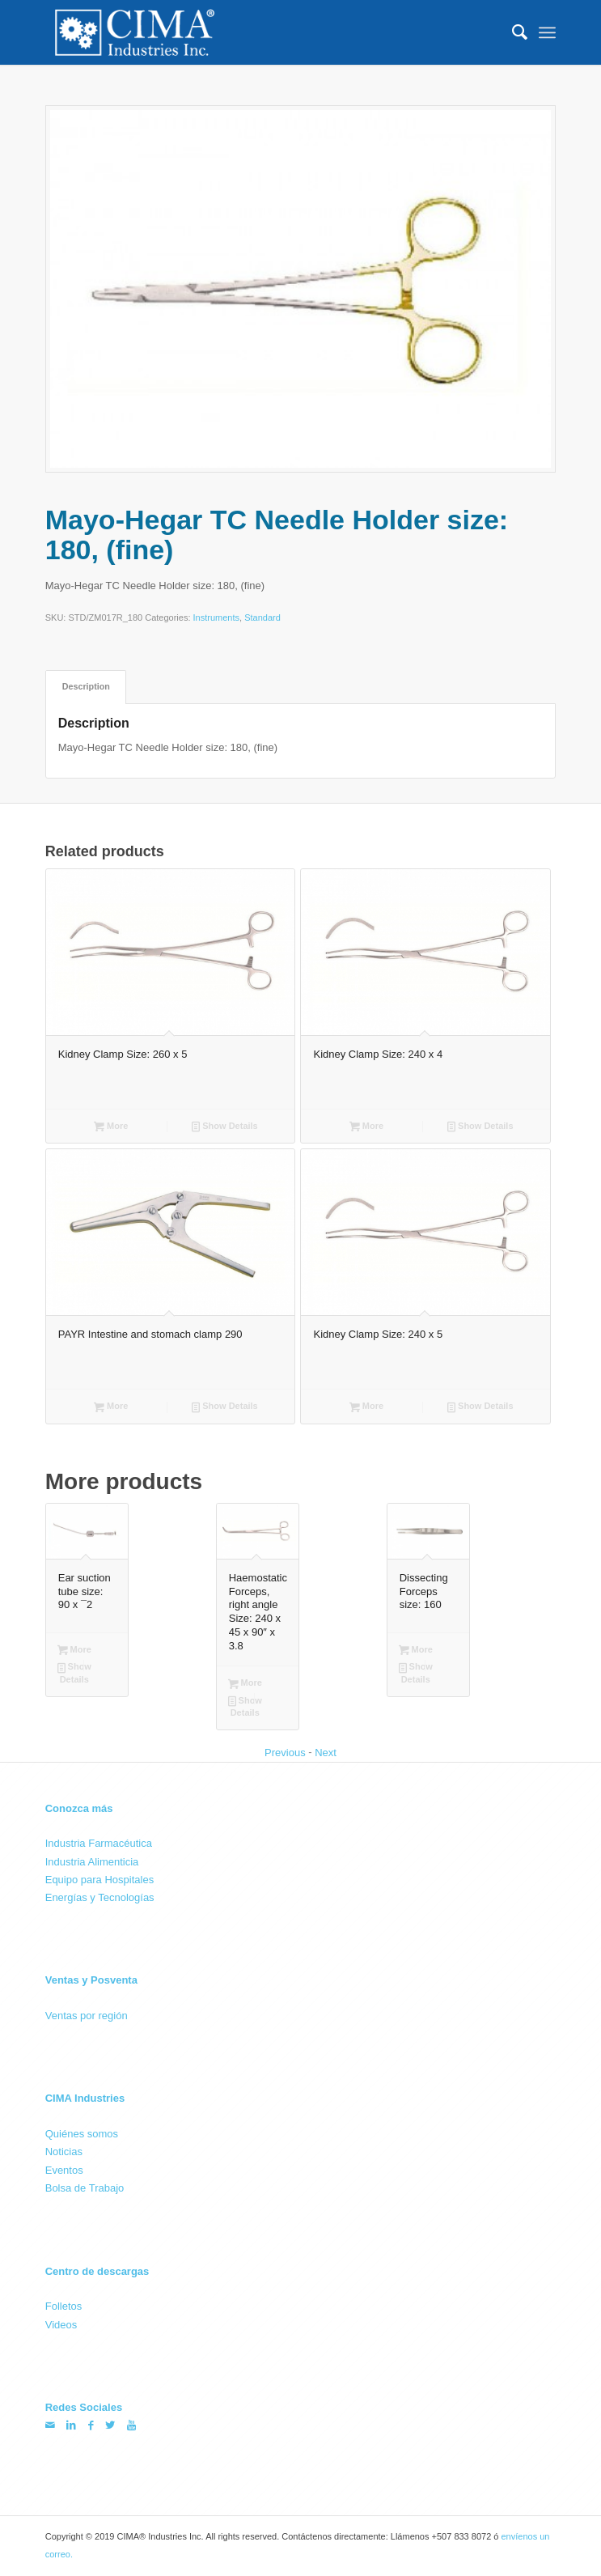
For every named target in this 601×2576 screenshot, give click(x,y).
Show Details (225, 1126)
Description (86, 686)
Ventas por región (86, 2015)
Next (325, 1752)
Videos (61, 2325)
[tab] (85, 686)
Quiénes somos (81, 2134)
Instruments (216, 618)
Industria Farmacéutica (98, 1843)
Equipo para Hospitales (99, 1880)
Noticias (64, 2151)
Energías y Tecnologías (99, 1897)
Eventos (64, 2170)
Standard (262, 618)
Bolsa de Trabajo (85, 2188)
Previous (285, 1752)
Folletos (64, 2306)
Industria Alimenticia (92, 1861)
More (111, 1126)
